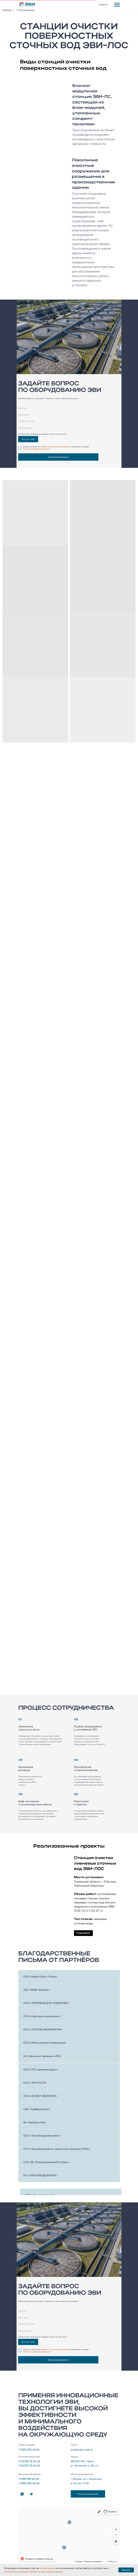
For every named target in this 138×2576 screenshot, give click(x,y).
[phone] (58, 421)
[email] (58, 414)
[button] (103, 4)
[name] (58, 408)
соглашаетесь (47, 2568)
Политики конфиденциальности (36, 449)
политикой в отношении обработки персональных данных (33, 2571)
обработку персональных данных (55, 446)
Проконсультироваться (58, 457)
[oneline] (58, 428)
